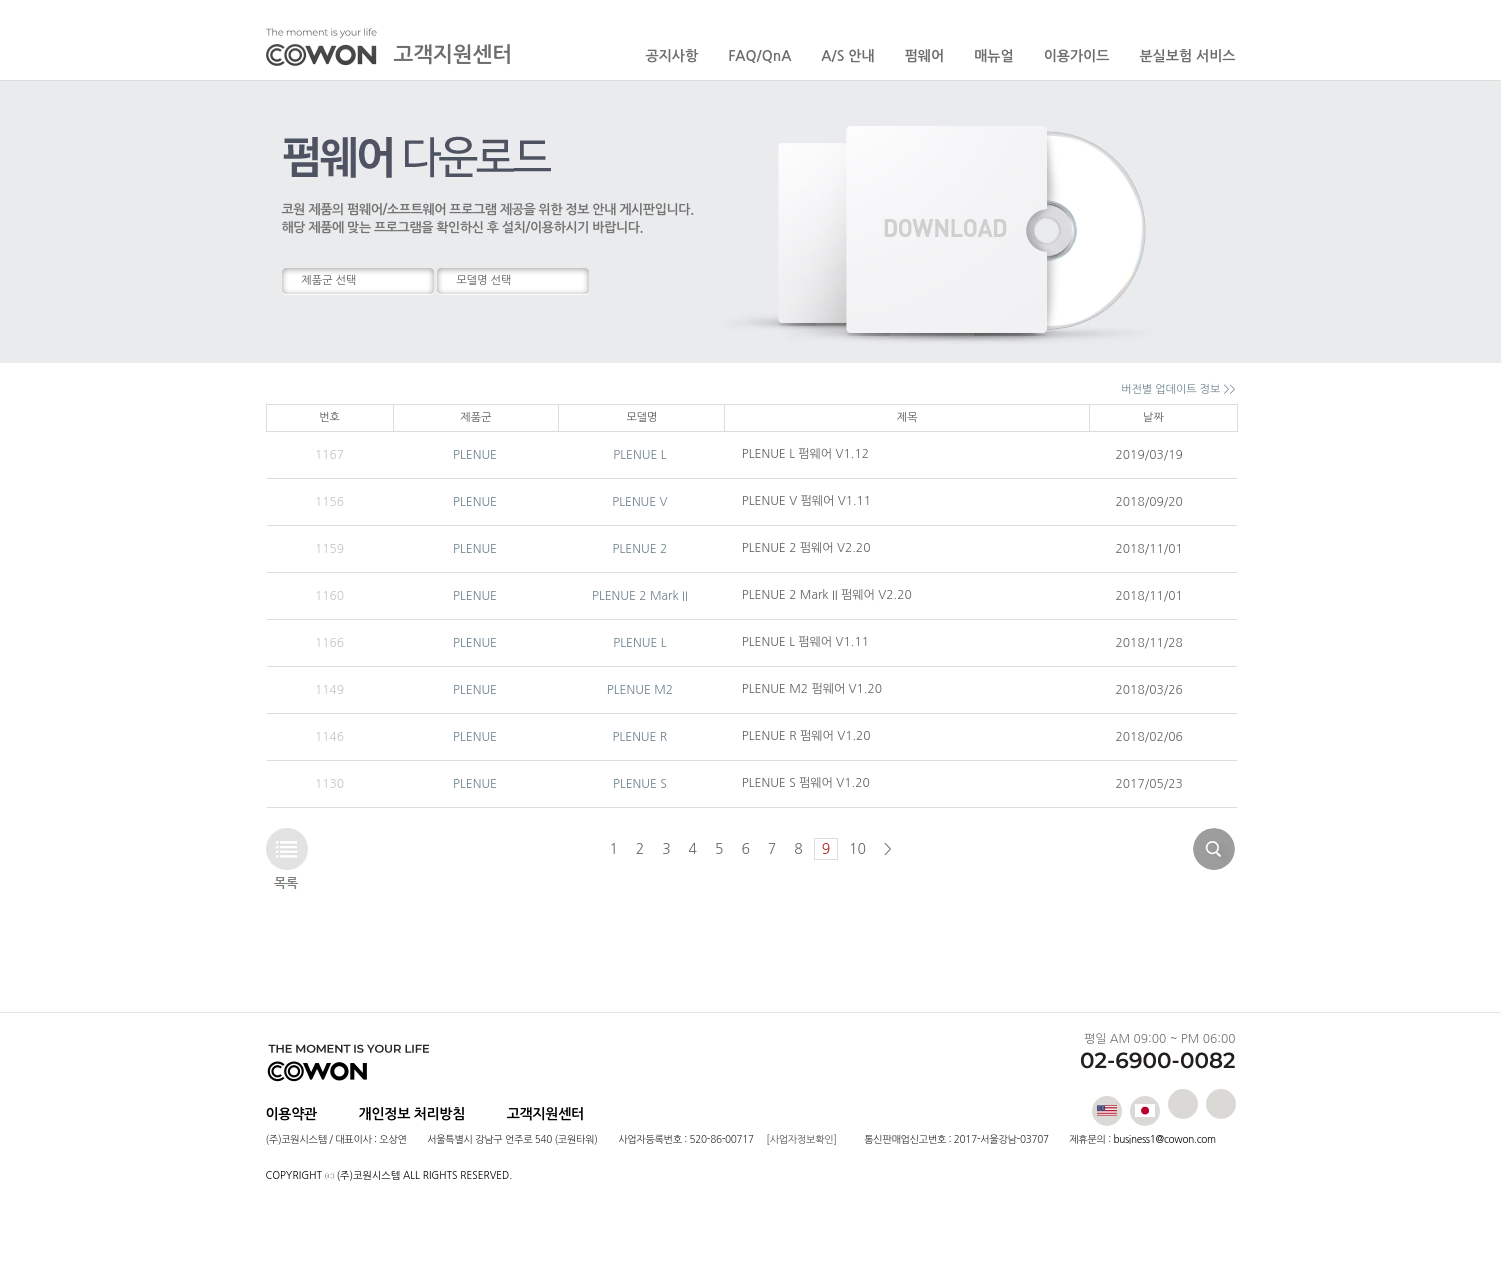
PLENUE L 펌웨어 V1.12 (805, 454)
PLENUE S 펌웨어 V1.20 (806, 783)
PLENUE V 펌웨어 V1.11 (806, 501)
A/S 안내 (847, 56)
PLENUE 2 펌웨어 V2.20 (806, 548)
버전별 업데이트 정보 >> (1178, 389)
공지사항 (672, 56)
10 (857, 849)
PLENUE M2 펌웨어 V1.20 (812, 689)
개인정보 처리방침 (412, 1114)
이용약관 (291, 1114)
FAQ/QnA (759, 56)
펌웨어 (924, 56)
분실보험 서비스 (1187, 56)
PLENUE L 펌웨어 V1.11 (805, 642)
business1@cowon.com (1164, 1139)
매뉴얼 (993, 56)
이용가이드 (1077, 56)
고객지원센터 (545, 1114)
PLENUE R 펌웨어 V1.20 (806, 736)
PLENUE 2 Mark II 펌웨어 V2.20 (827, 595)
